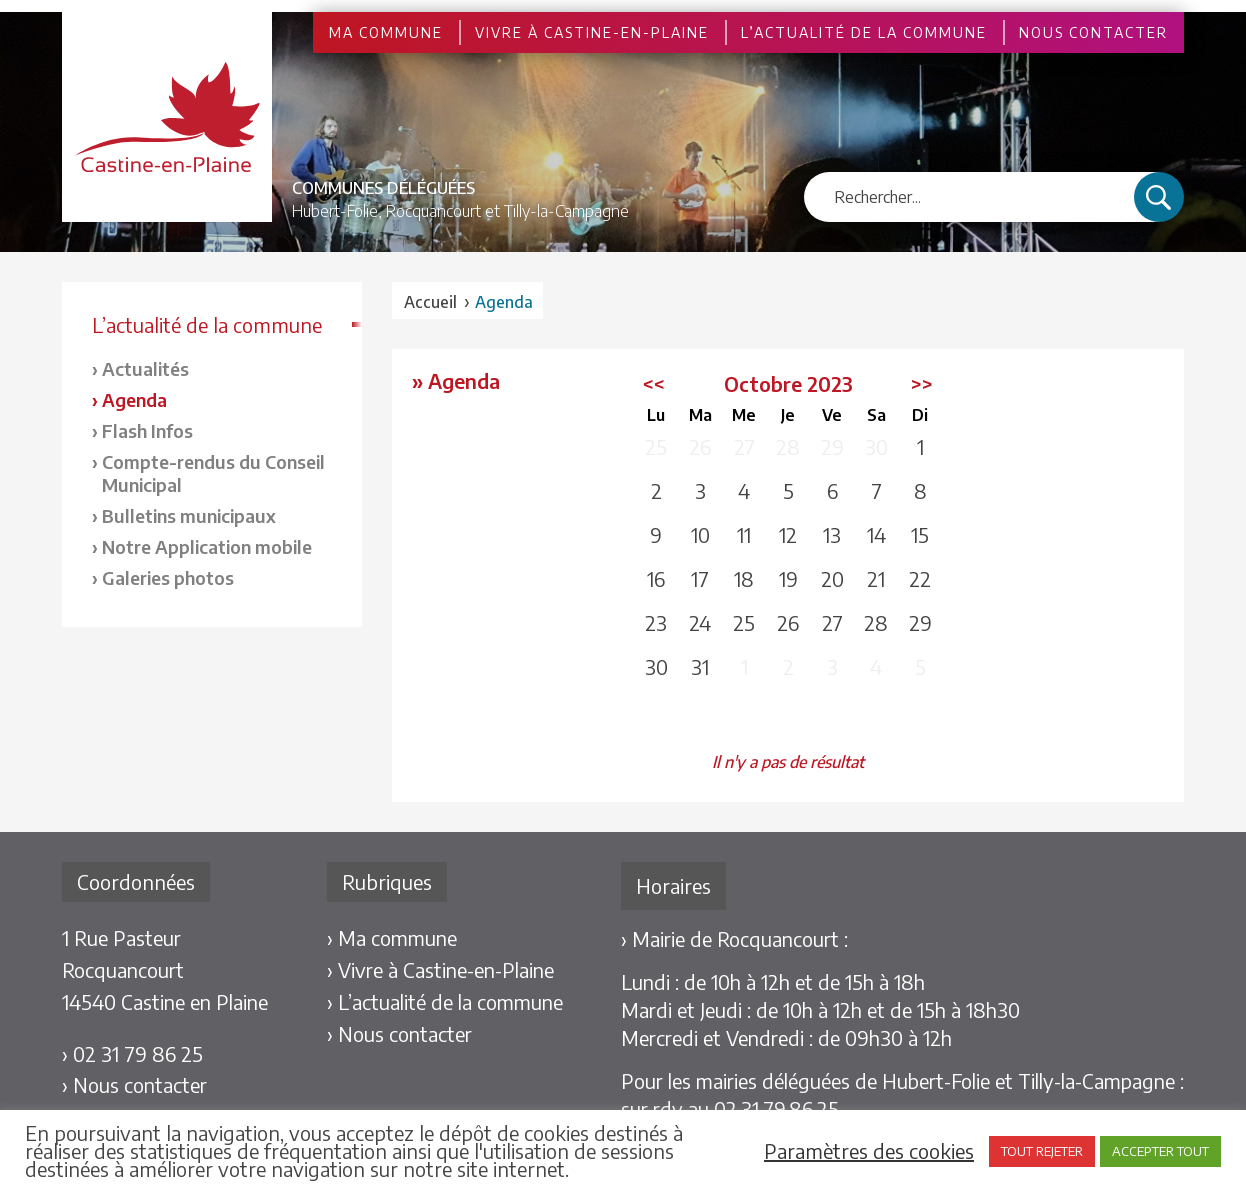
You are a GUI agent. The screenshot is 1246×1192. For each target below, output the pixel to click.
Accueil (430, 302)
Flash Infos (147, 430)
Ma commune (386, 32)
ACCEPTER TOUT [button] (1160, 1151)
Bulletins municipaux (189, 515)
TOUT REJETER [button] (1042, 1151)
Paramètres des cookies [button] (869, 1151)
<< (654, 383)
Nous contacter (1093, 32)
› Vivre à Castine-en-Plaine (440, 969)
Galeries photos (168, 577)
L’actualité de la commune (864, 32)
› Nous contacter (134, 1084)
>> (922, 383)
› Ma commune (392, 937)
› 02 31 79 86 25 (132, 1053)
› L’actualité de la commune (445, 1001)
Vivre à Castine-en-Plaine (592, 32)
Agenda (134, 399)
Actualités (145, 368)
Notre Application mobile (207, 546)
